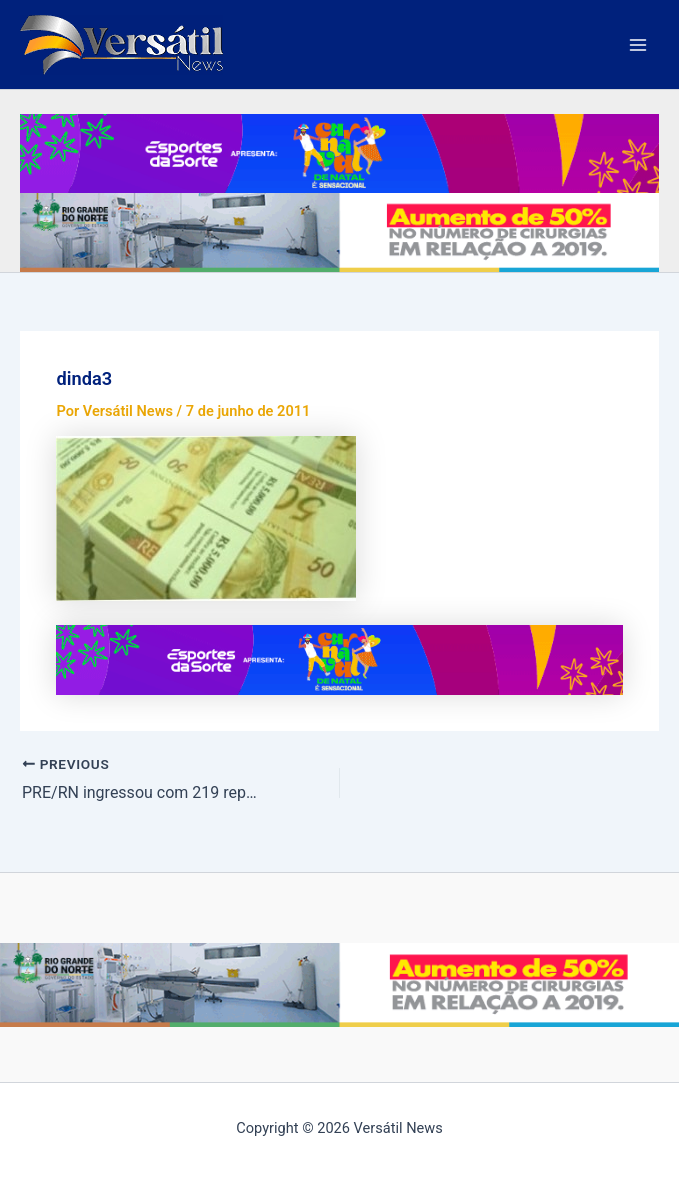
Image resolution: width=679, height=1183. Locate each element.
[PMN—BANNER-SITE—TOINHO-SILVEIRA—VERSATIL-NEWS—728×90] (339, 152)
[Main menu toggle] (638, 45)
